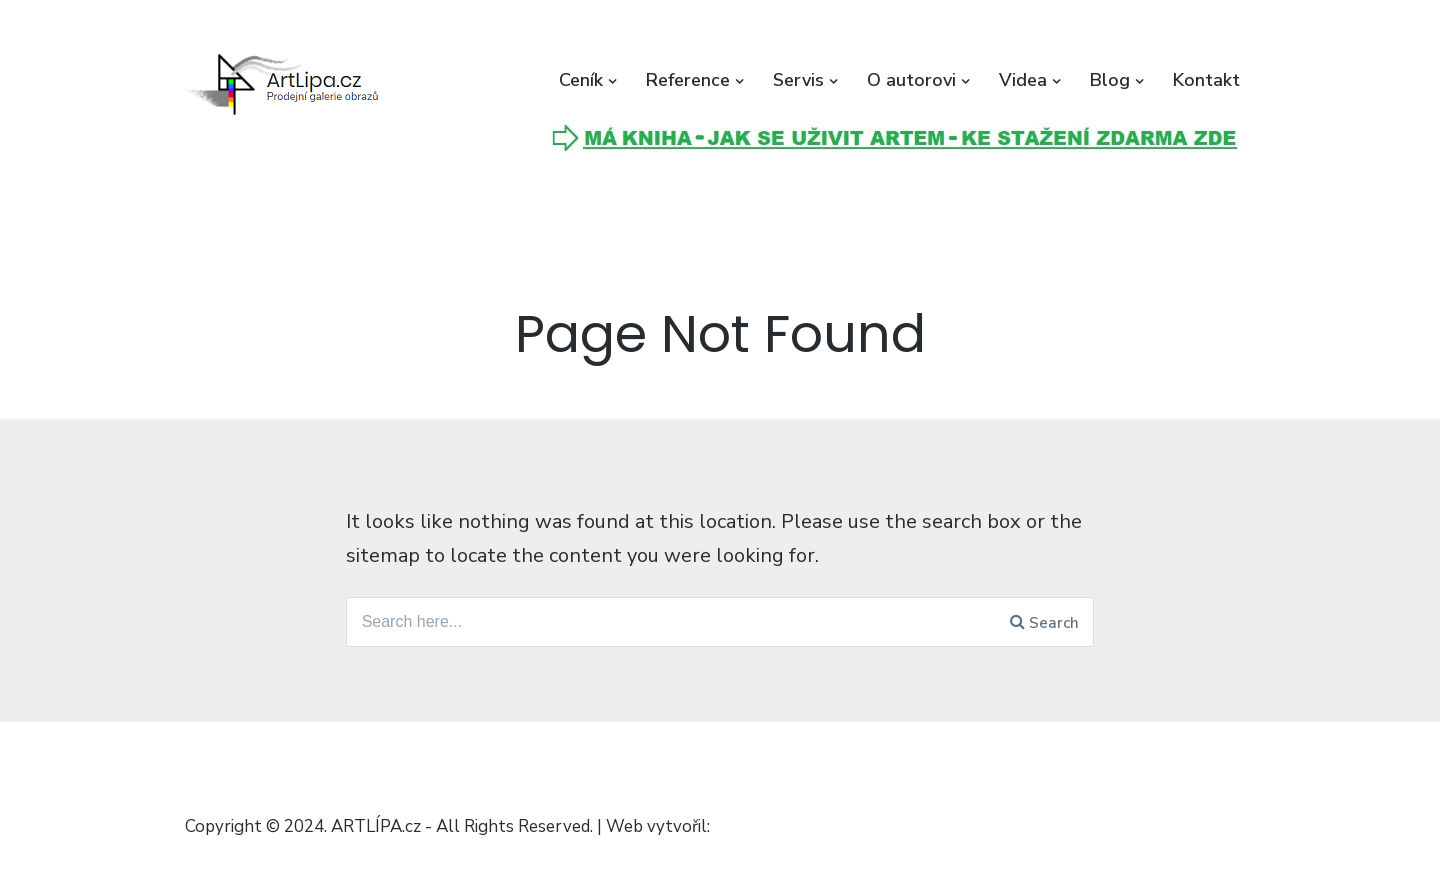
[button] (285, 85)
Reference (688, 80)
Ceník (581, 80)
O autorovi (911, 80)
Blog (1110, 80)
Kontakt (1206, 80)
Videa (1023, 80)
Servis (798, 80)
